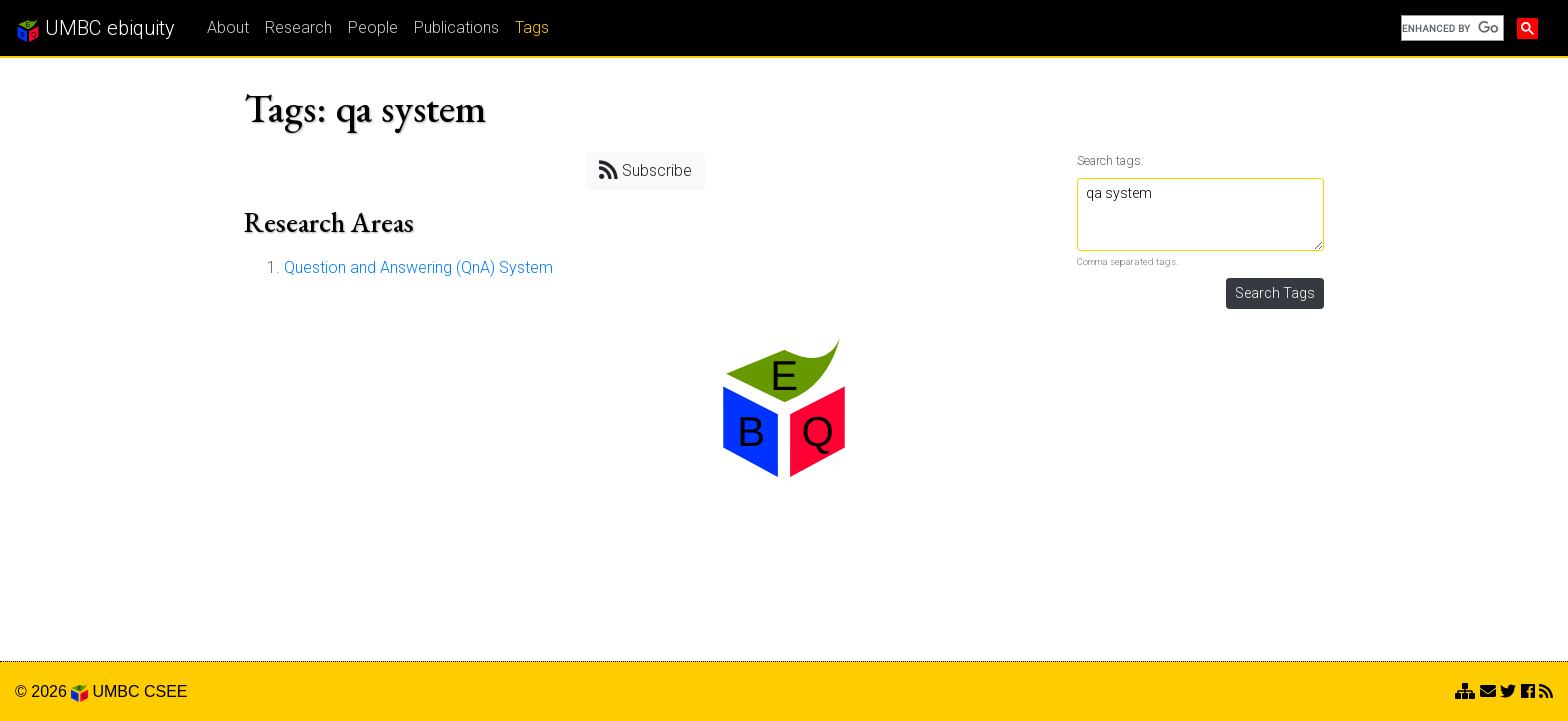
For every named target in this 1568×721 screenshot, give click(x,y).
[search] (1450, 28)
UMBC (115, 691)
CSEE (166, 691)
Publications (456, 27)
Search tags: (1110, 160)
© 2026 (51, 691)
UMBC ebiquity (95, 29)
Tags (532, 27)
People (373, 27)
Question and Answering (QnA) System (418, 267)
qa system (1201, 214)
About (228, 27)
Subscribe (645, 169)
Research (298, 27)
